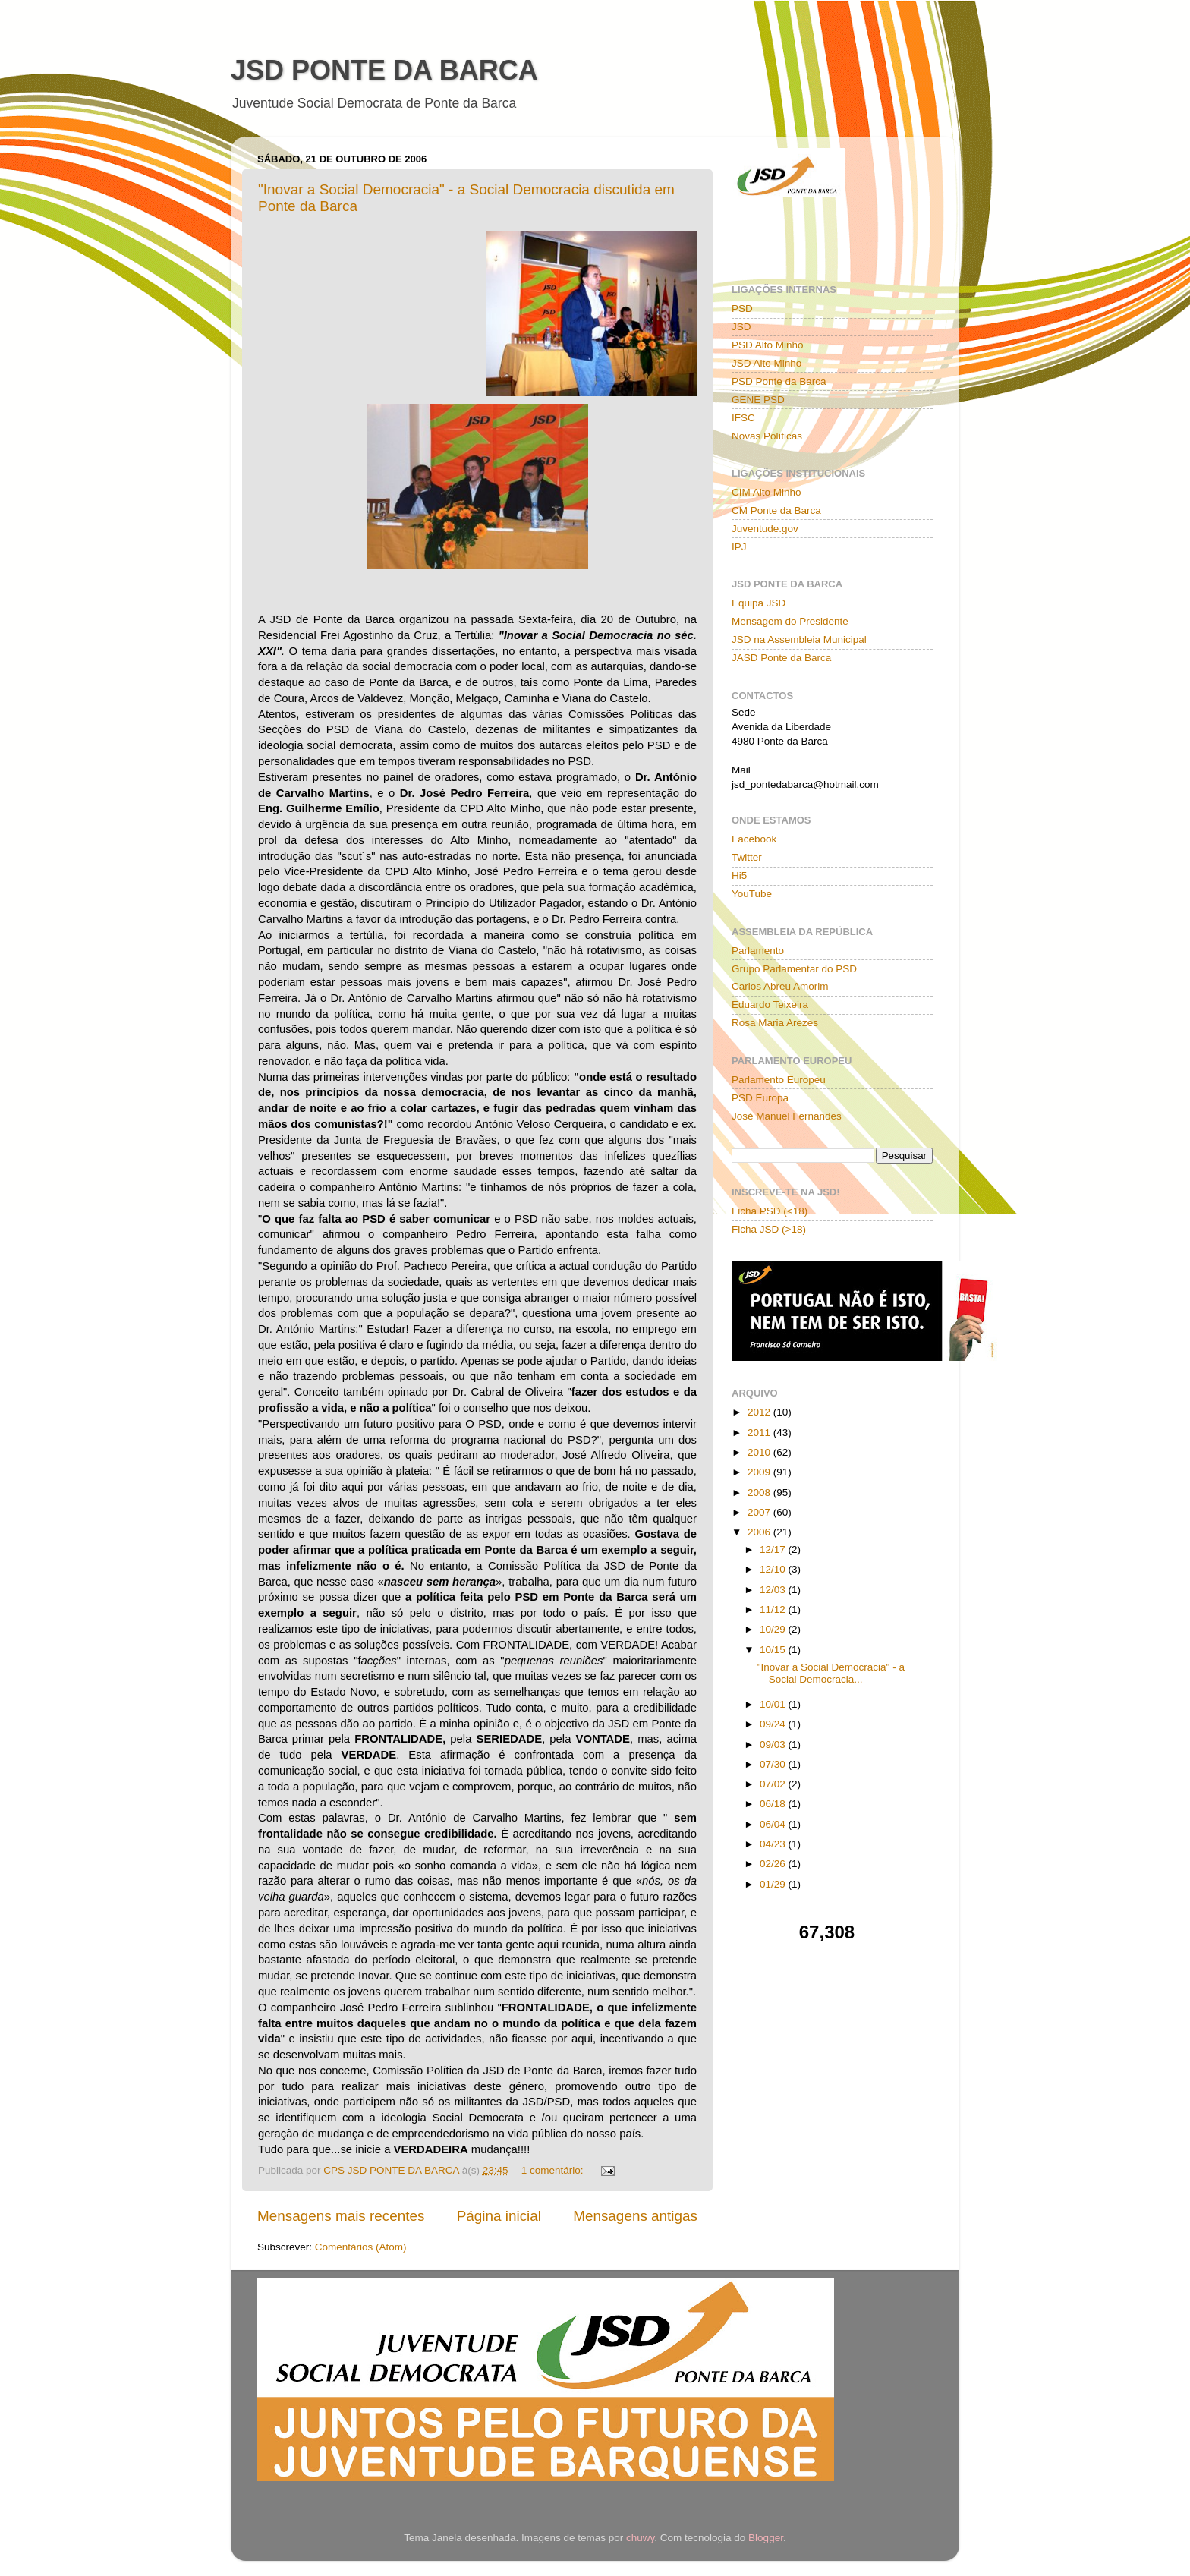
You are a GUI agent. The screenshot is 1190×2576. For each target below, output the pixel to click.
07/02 (774, 1784)
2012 (760, 1412)
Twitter (747, 857)
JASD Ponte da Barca (781, 657)
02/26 (774, 1863)
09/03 (774, 1744)
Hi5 (739, 875)
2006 (760, 1532)
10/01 (774, 1704)
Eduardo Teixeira (770, 1004)
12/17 (774, 1549)
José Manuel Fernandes (787, 1116)
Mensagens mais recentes (341, 2216)
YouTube (752, 893)
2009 (760, 1472)
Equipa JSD (758, 603)
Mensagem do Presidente (790, 621)
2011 (760, 1432)
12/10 (774, 1569)
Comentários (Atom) (361, 2247)
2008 (760, 1492)
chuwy (640, 2537)
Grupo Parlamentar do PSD (794, 969)
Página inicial (499, 2216)
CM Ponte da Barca (776, 510)
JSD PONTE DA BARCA (384, 70)
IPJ (739, 547)
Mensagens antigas (635, 2216)
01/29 (774, 1884)
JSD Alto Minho (766, 363)
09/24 (774, 1724)
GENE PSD (758, 399)
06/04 (774, 1824)
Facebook (754, 839)
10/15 (774, 1649)
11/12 (774, 1609)
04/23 (774, 1844)
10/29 (774, 1629)
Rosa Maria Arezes (775, 1022)
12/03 (774, 1589)
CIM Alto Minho (766, 492)
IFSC (743, 418)
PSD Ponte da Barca (779, 381)
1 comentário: (554, 2170)
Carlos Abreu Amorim (780, 986)
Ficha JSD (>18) (769, 1229)
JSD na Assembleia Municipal (799, 639)
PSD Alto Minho (768, 345)
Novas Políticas (767, 436)
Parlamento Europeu (779, 1079)
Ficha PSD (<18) (770, 1211)
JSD (741, 326)
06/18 (774, 1803)
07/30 (774, 1764)
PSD (742, 308)
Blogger (765, 2537)
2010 (760, 1452)
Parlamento (758, 950)
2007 (760, 1512)
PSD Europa (760, 1098)
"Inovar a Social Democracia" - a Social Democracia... (831, 1673)
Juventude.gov (765, 528)
